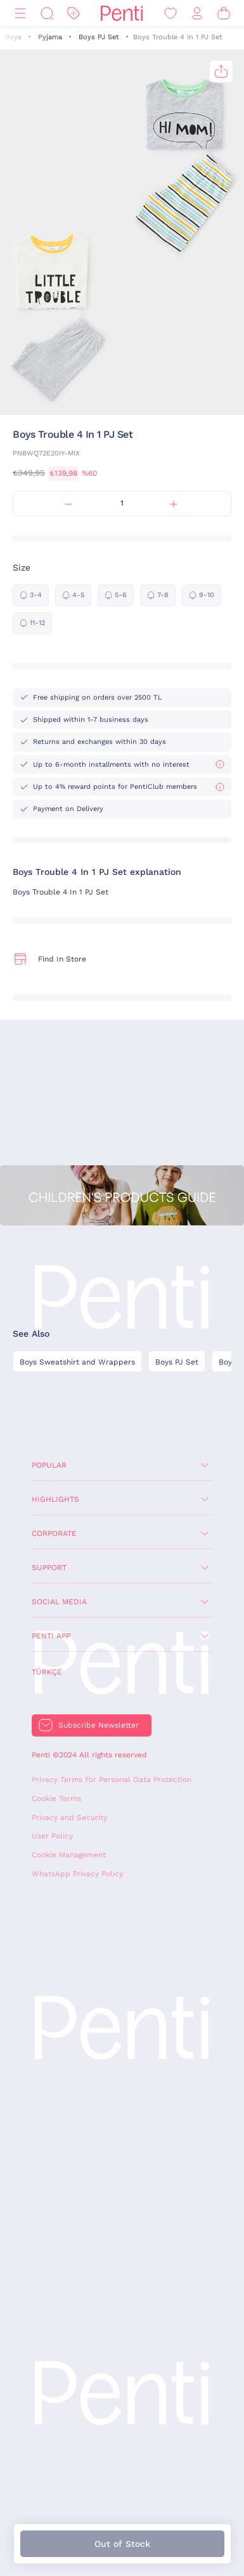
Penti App (51, 1636)
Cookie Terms (56, 1798)
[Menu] (20, 14)
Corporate (54, 1533)
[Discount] (73, 14)
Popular (49, 1465)
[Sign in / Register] (197, 14)
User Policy (52, 1835)
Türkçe (47, 1672)
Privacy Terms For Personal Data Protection (111, 1779)
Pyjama (50, 37)
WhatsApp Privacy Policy (77, 1873)
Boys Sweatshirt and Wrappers (77, 1362)
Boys (13, 37)
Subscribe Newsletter (98, 1725)
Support (49, 1567)
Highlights (55, 1499)
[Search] (47, 14)
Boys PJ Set (99, 37)
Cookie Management (69, 1854)
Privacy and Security (69, 1817)
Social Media (59, 1601)
